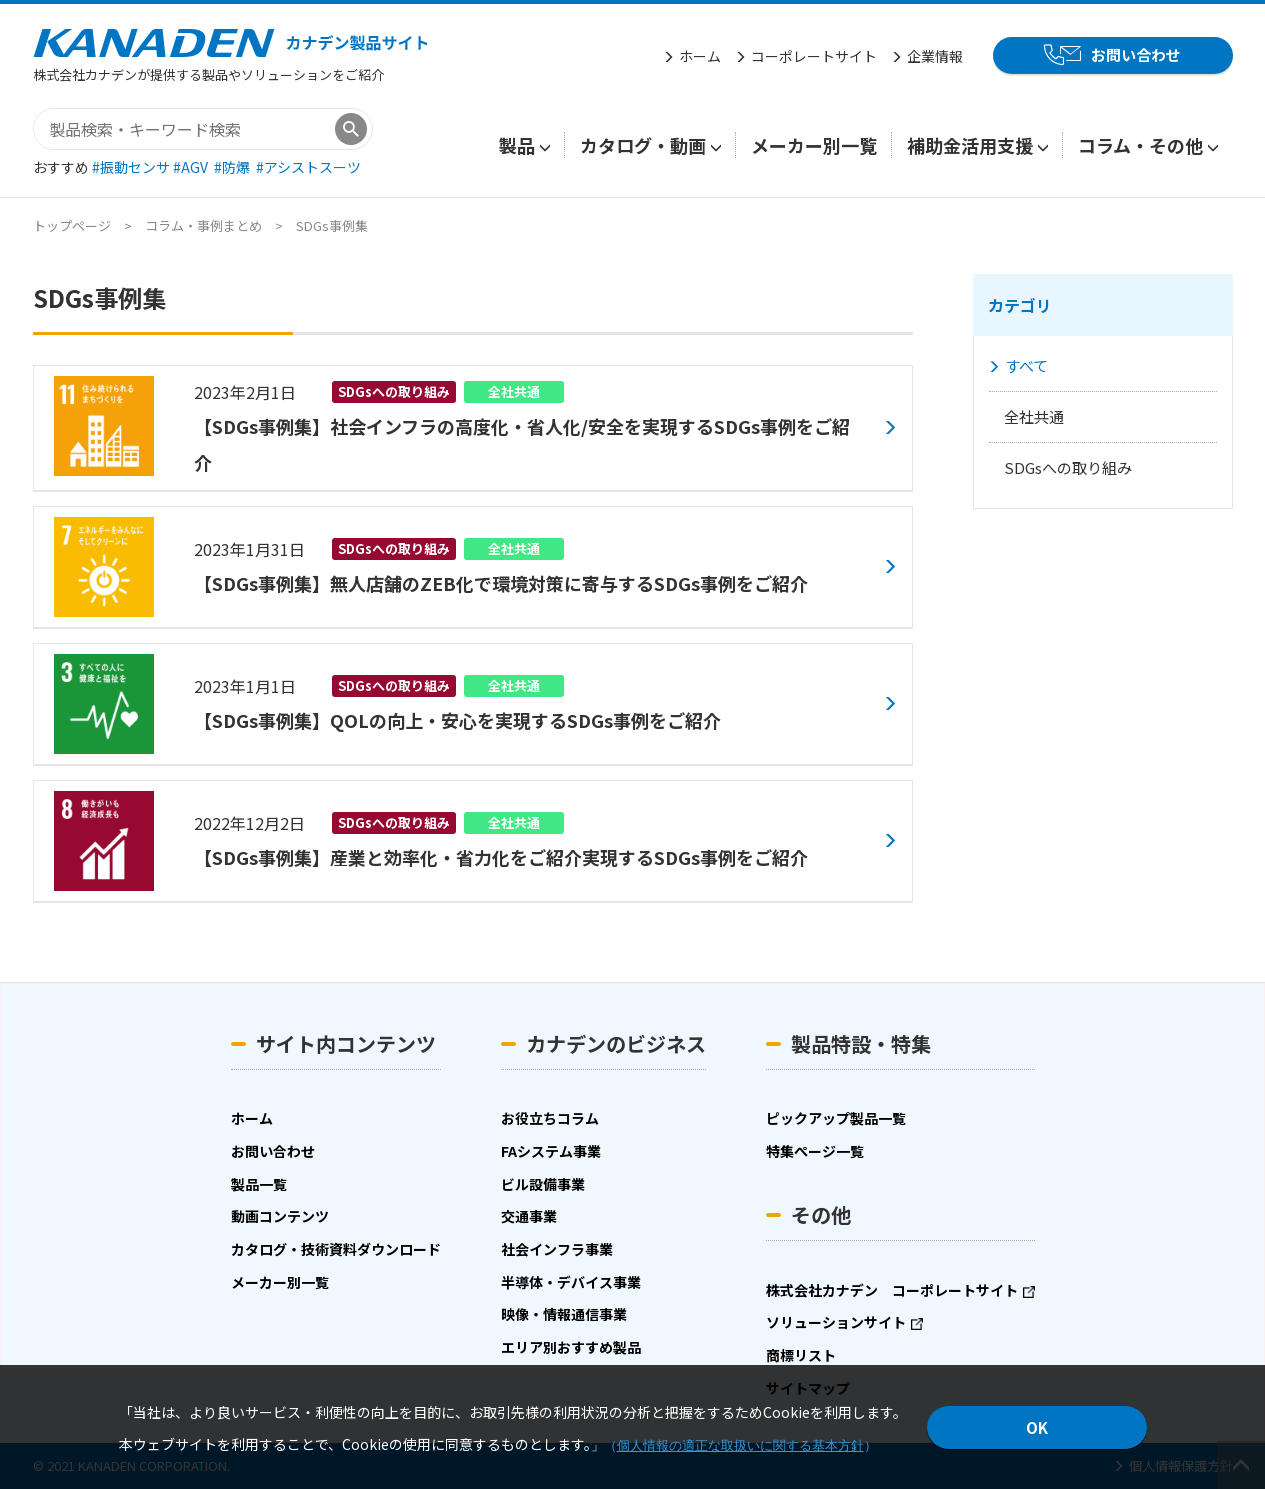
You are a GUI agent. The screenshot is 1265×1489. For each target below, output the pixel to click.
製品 (517, 145)
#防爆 (233, 167)
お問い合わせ (1136, 54)
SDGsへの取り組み (1068, 467)
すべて (1026, 365)
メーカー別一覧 (814, 145)
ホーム (700, 56)
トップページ (72, 225)
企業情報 (935, 56)
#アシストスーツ (308, 167)
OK (1037, 1427)
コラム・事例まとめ (203, 225)
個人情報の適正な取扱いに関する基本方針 (740, 1445)
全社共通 (1034, 416)
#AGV (192, 167)
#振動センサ (132, 167)
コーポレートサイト (814, 56)
